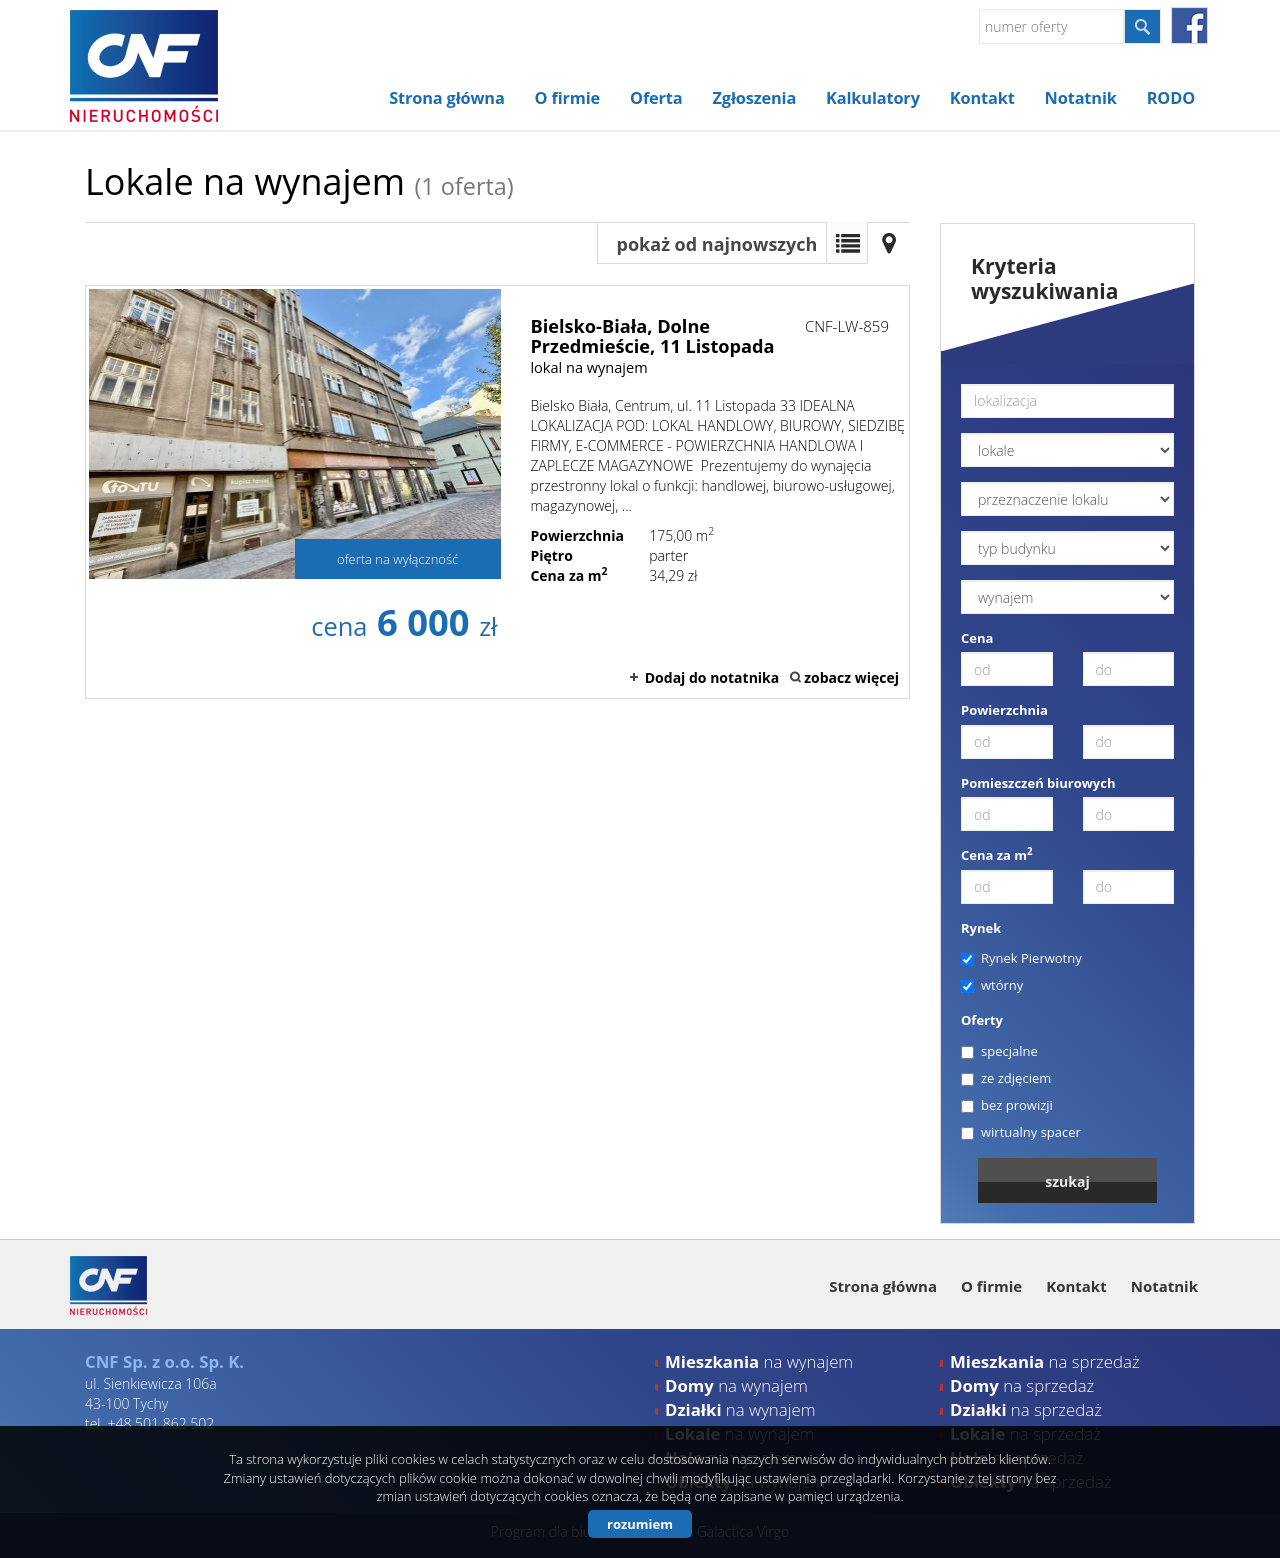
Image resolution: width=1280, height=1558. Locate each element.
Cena (977, 638)
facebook (1189, 25)
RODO (1171, 98)
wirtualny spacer (1021, 1132)
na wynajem (759, 1361)
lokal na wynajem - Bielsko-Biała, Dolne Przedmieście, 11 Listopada (497, 492)
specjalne (999, 1051)
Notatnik (1081, 98)
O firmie (567, 98)
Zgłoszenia (755, 98)
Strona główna (446, 98)
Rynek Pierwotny (1021, 958)
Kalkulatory (873, 98)
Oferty (982, 1020)
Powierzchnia (1004, 710)
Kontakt (982, 98)
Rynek (981, 928)
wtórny (992, 985)
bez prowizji (1007, 1105)
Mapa (889, 243)
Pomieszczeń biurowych (1038, 783)
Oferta (656, 98)
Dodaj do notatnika (712, 677)
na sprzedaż (1045, 1361)
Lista (847, 243)
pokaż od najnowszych (717, 244)
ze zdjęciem (1006, 1078)
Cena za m (997, 855)
